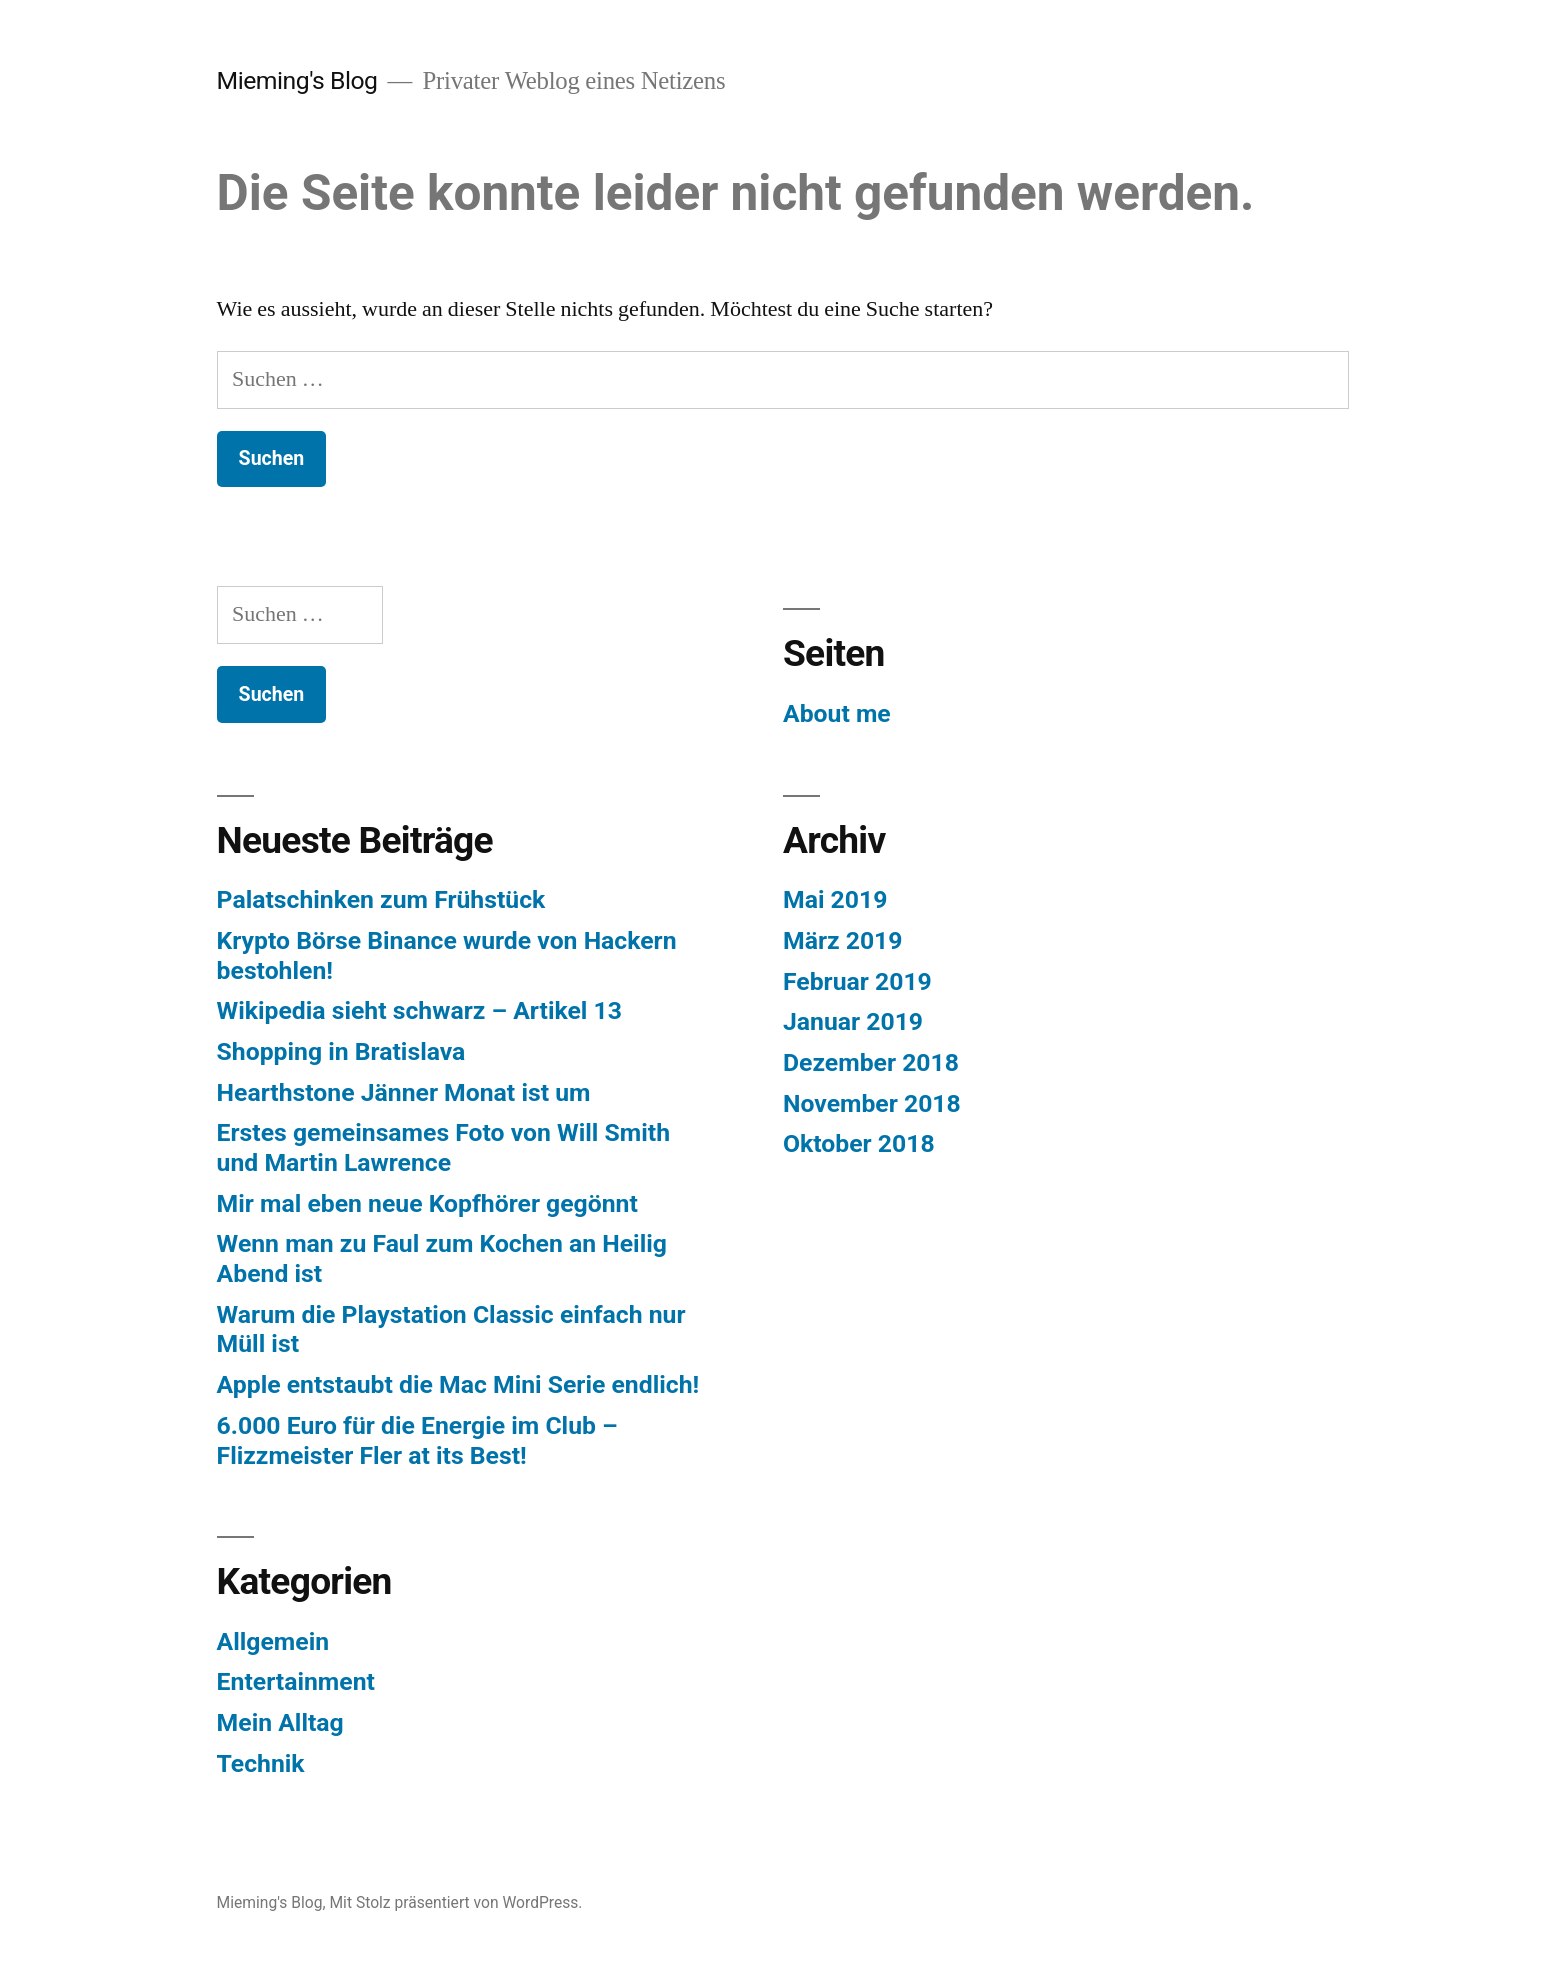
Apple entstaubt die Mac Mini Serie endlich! (458, 1384)
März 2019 (843, 940)
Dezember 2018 (871, 1062)
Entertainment (296, 1681)
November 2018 (872, 1103)
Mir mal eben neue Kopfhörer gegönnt (427, 1203)
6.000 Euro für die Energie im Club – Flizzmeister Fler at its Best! (417, 1440)
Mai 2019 (835, 899)
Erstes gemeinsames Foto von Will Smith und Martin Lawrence (443, 1147)
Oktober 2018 (859, 1143)
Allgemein (273, 1641)
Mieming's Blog (297, 80)
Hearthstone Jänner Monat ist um (404, 1092)
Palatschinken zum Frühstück (381, 899)
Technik (261, 1763)
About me (837, 713)
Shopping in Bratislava (341, 1051)
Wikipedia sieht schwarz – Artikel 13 (419, 1010)
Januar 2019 (853, 1021)
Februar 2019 (857, 981)
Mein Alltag (280, 1722)
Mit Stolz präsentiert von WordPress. (455, 1902)
